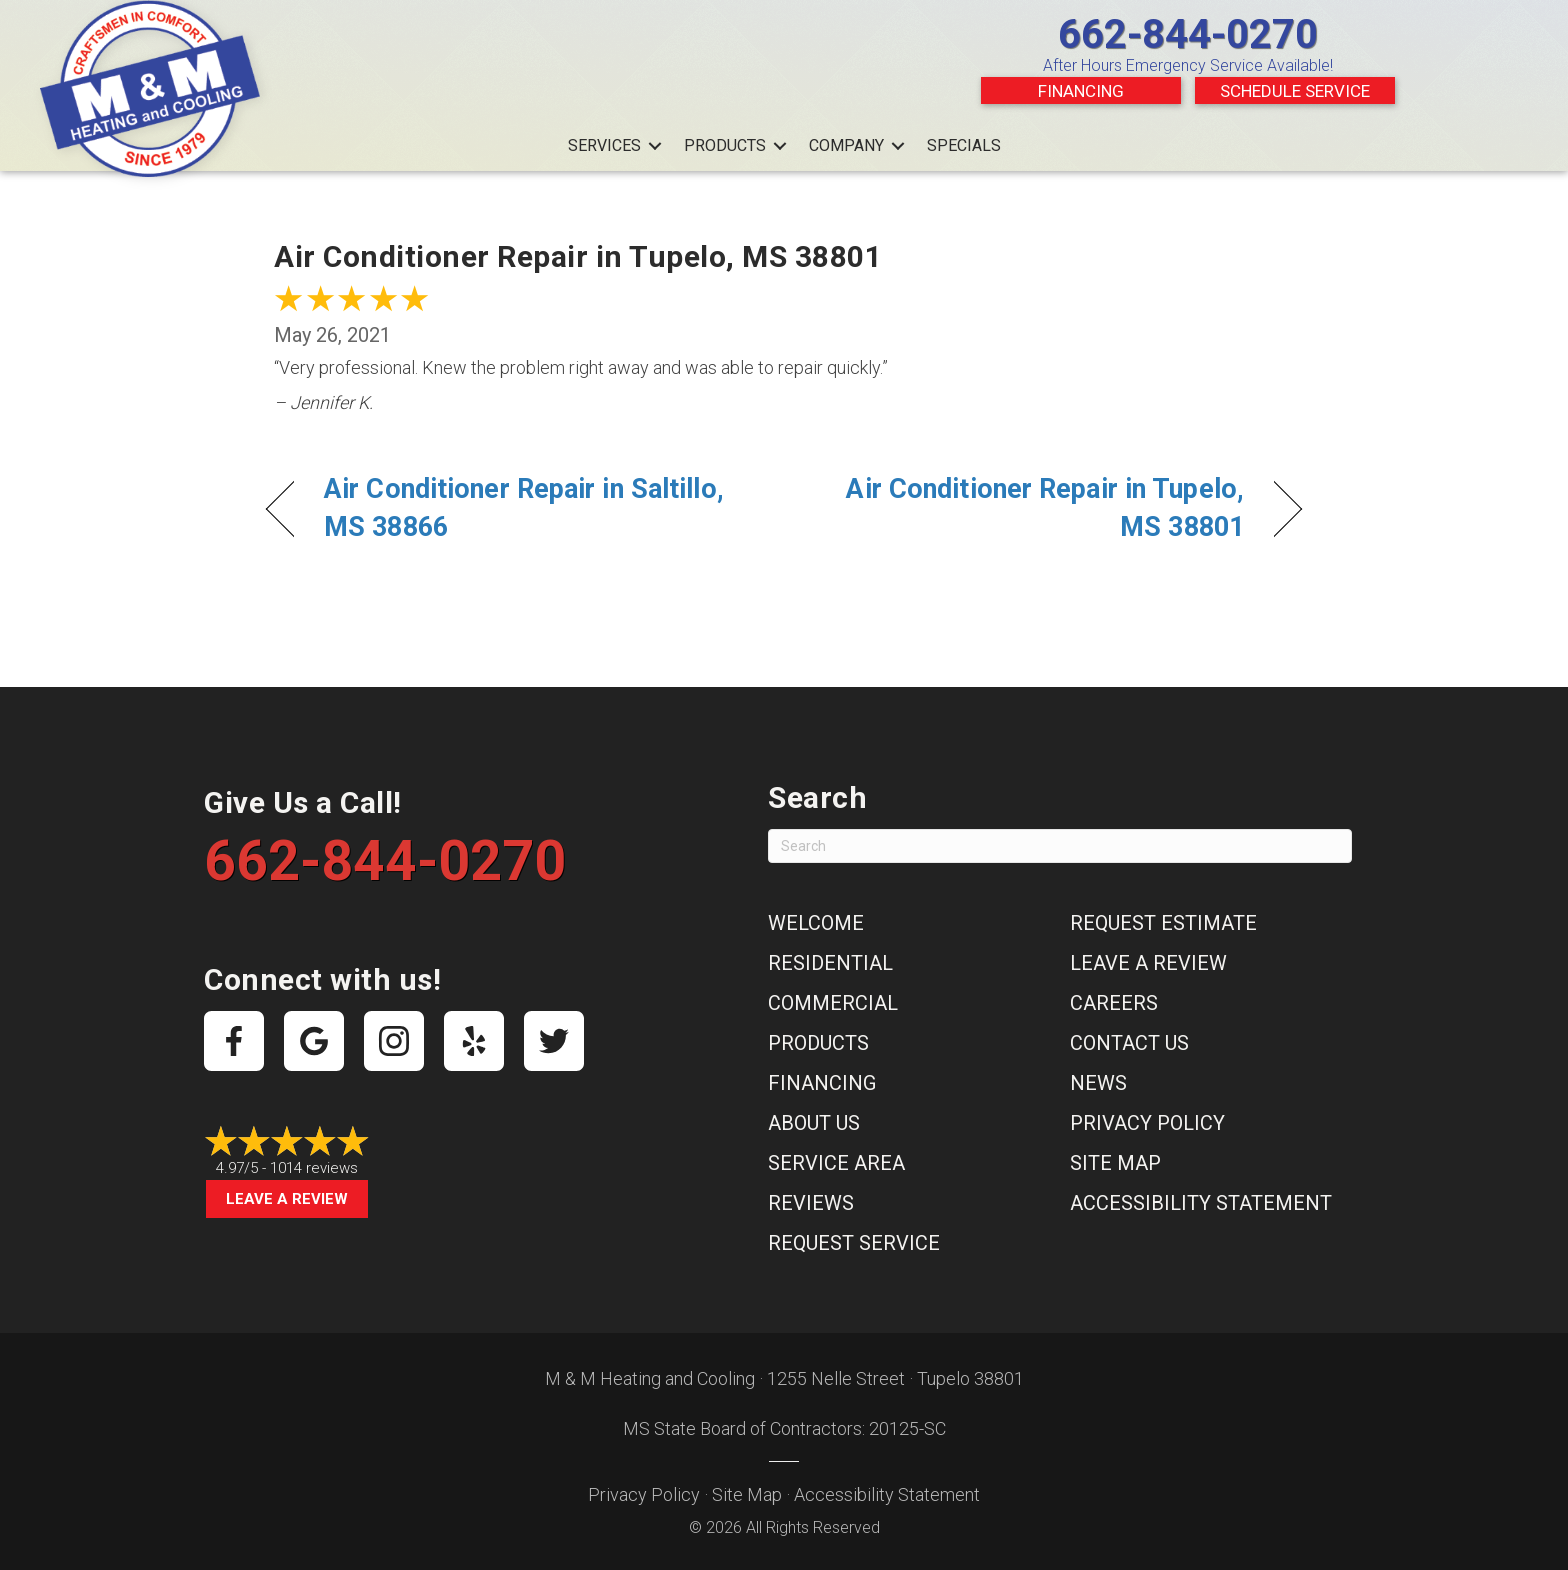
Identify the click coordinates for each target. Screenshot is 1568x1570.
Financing (1081, 91)
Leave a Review (287, 1199)
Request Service (854, 1243)
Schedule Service (1295, 91)
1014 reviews (314, 1168)
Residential (830, 963)
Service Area (836, 1163)
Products (725, 145)
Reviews (811, 1203)
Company (846, 145)
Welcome (816, 923)
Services (604, 145)
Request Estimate (1163, 923)
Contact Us (1129, 1043)
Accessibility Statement (1201, 1203)
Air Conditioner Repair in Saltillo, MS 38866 (524, 508)
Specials (964, 145)
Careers (1114, 1003)
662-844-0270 (1188, 34)
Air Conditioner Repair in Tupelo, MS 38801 (1029, 508)
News (1098, 1083)
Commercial (833, 1003)
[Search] (1060, 846)
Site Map (1115, 1163)
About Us (814, 1123)
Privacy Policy (1147, 1123)
